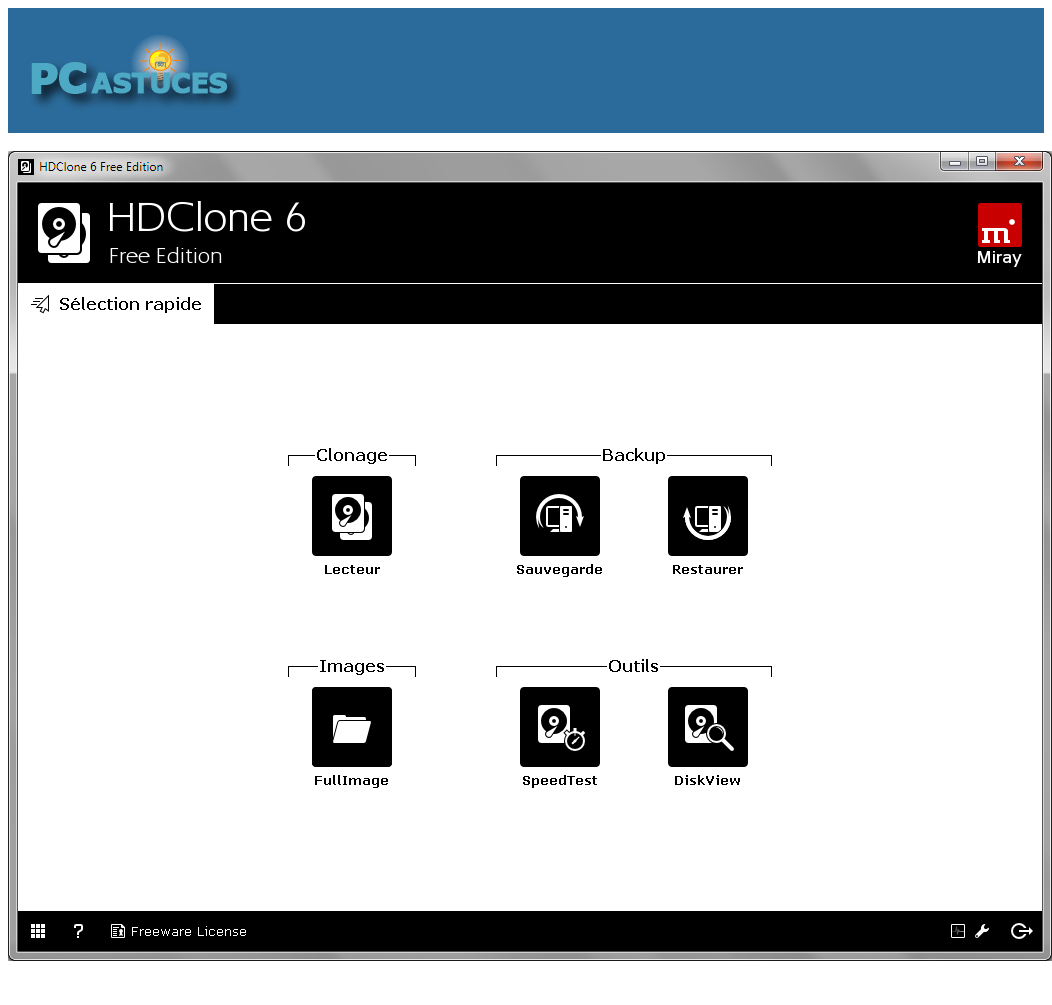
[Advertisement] (651, 70)
